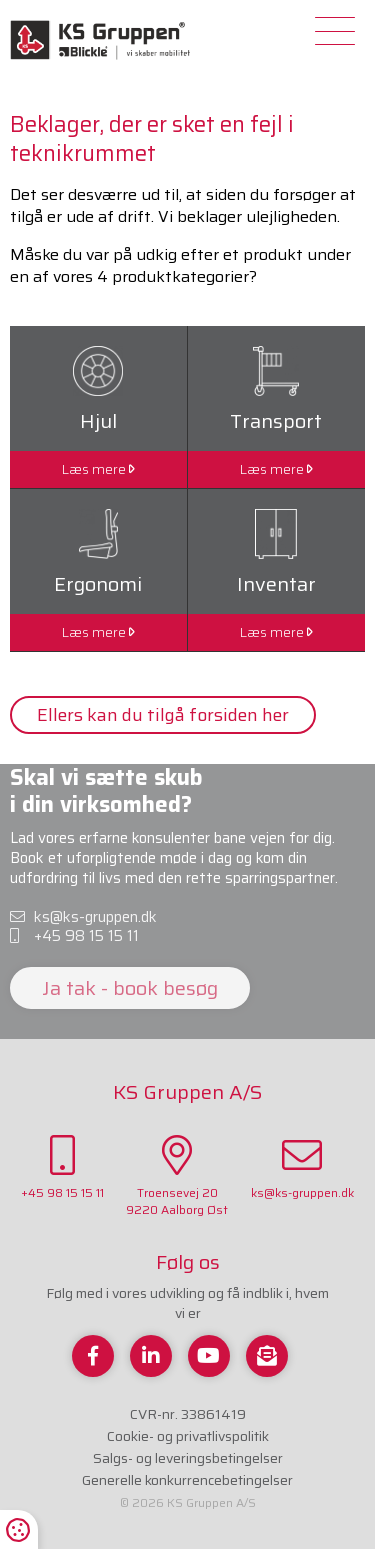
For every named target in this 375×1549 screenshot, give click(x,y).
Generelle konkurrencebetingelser (187, 1480)
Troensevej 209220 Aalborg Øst (177, 1177)
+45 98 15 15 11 (74, 937)
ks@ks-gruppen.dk (83, 918)
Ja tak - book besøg (130, 988)
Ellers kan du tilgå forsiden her (163, 715)
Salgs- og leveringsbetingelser (188, 1458)
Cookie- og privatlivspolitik (188, 1436)
